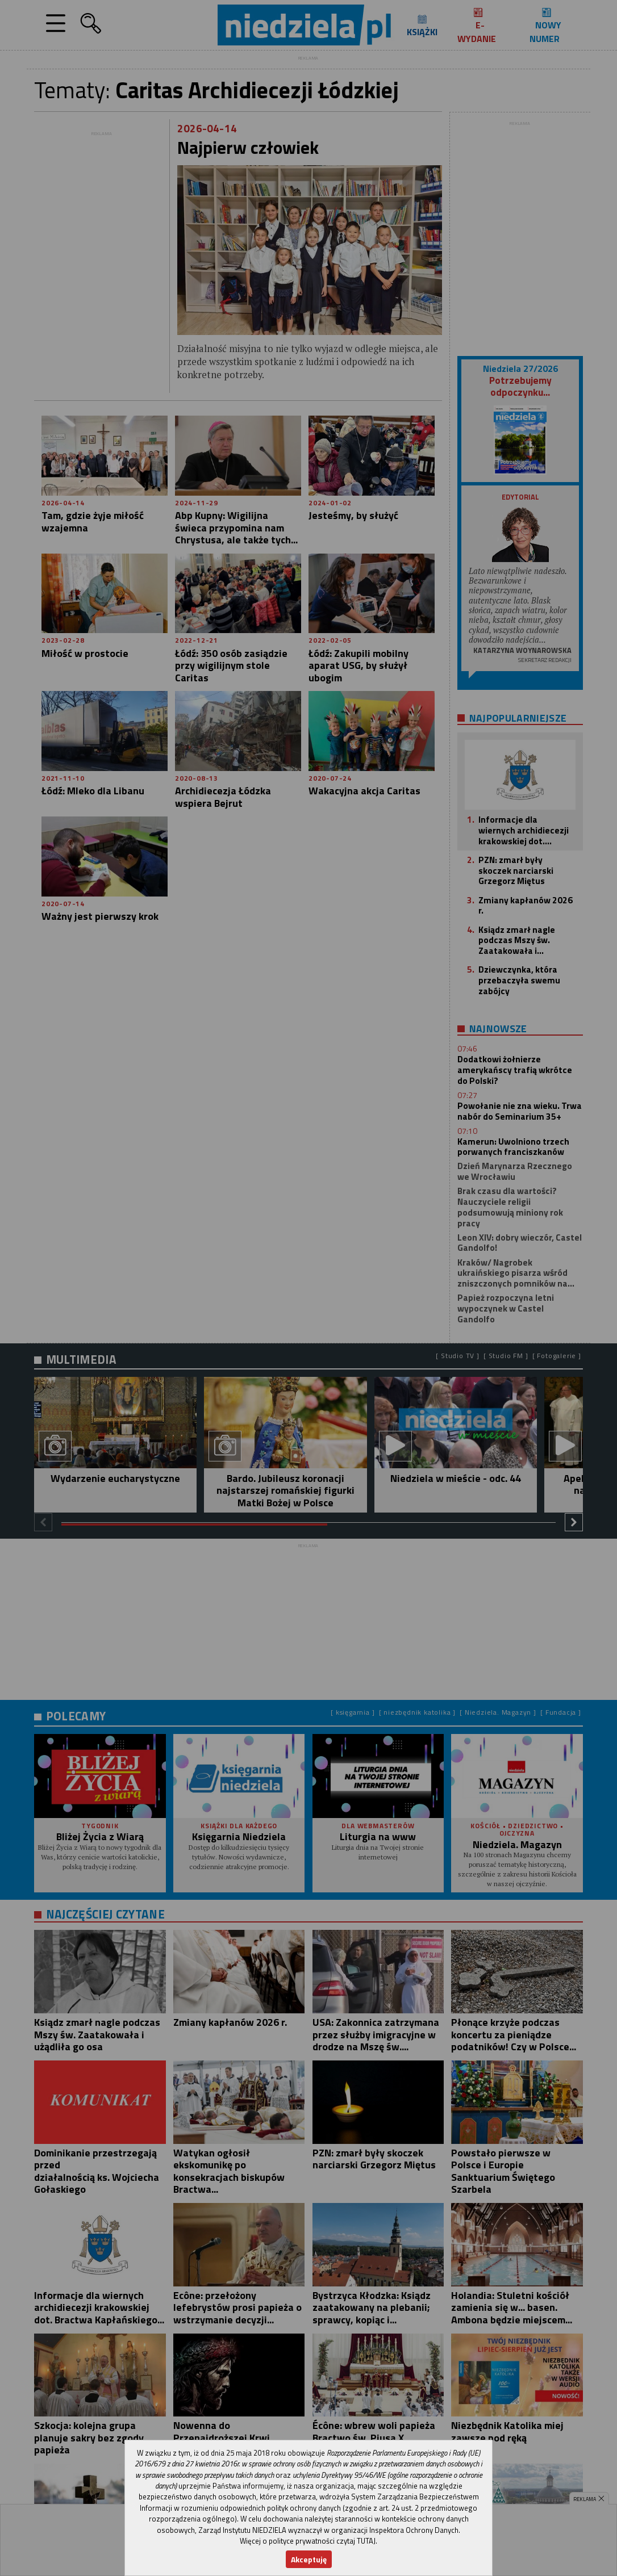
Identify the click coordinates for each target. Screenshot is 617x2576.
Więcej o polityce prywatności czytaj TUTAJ (308, 2540)
